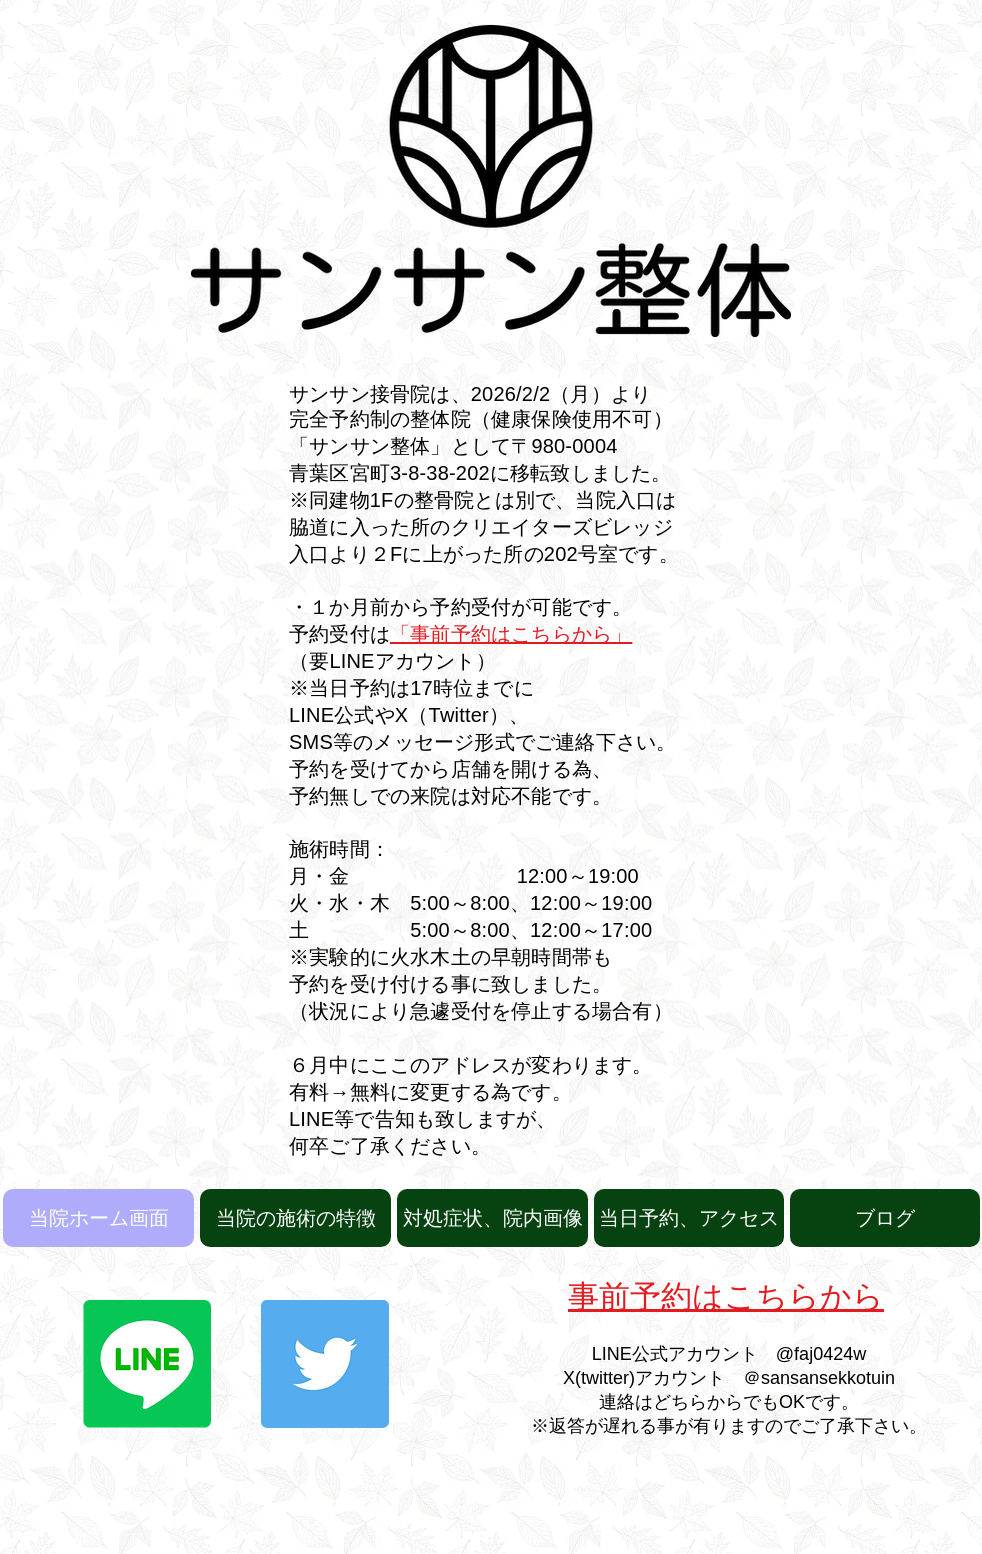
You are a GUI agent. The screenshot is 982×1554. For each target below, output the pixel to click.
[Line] (147, 1364)
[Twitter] (325, 1364)
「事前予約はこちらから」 (511, 634)
